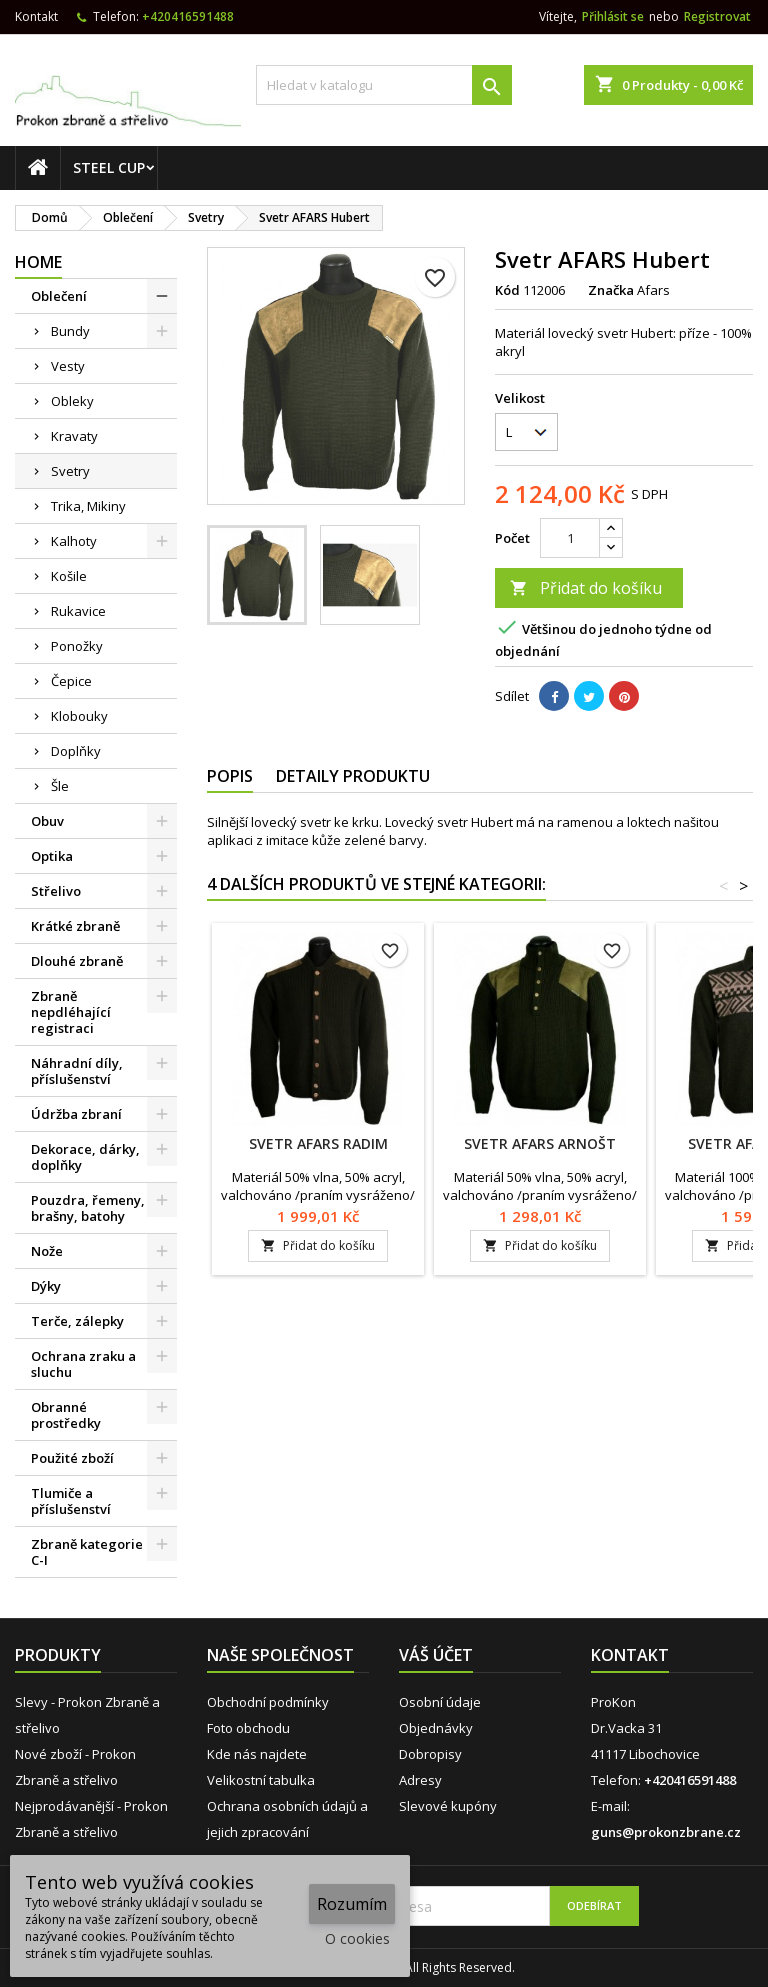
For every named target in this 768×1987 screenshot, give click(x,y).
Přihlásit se (613, 16)
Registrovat (717, 16)
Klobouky (79, 716)
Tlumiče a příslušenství (71, 1501)
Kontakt (36, 16)
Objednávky (436, 1728)
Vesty (68, 366)
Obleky (72, 401)
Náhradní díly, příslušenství (77, 1071)
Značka (611, 290)
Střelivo (56, 891)
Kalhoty (74, 541)
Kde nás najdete (257, 1754)
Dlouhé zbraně (77, 961)
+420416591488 (188, 16)
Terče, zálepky (77, 1321)
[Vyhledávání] (384, 85)
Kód (507, 290)
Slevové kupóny (448, 1806)
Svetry (70, 471)
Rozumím (352, 1904)
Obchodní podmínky (268, 1702)
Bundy (70, 331)
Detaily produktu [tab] (353, 776)
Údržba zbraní (76, 1114)
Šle (60, 786)
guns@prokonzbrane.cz (666, 1832)
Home (38, 262)
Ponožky (77, 646)
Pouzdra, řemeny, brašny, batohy (88, 1208)
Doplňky (76, 751)
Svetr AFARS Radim (318, 1143)
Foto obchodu (248, 1728)
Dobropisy (430, 1754)
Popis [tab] (230, 776)
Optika (52, 856)
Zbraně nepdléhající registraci (71, 1012)
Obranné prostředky (66, 1415)
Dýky (46, 1286)
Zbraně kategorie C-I (87, 1552)
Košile (69, 576)
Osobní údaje (440, 1702)
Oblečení (59, 296)
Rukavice (78, 611)
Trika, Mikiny (88, 506)
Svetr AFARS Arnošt (540, 1143)
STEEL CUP (109, 167)
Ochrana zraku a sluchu (83, 1364)
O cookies (357, 1938)
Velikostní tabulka (261, 1780)
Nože (47, 1251)
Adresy (420, 1780)
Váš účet (436, 1655)
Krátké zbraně (75, 926)
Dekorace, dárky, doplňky (85, 1157)
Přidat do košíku (586, 588)
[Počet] (570, 538)
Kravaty (74, 436)
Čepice (71, 681)
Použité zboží (72, 1458)
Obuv (47, 821)
